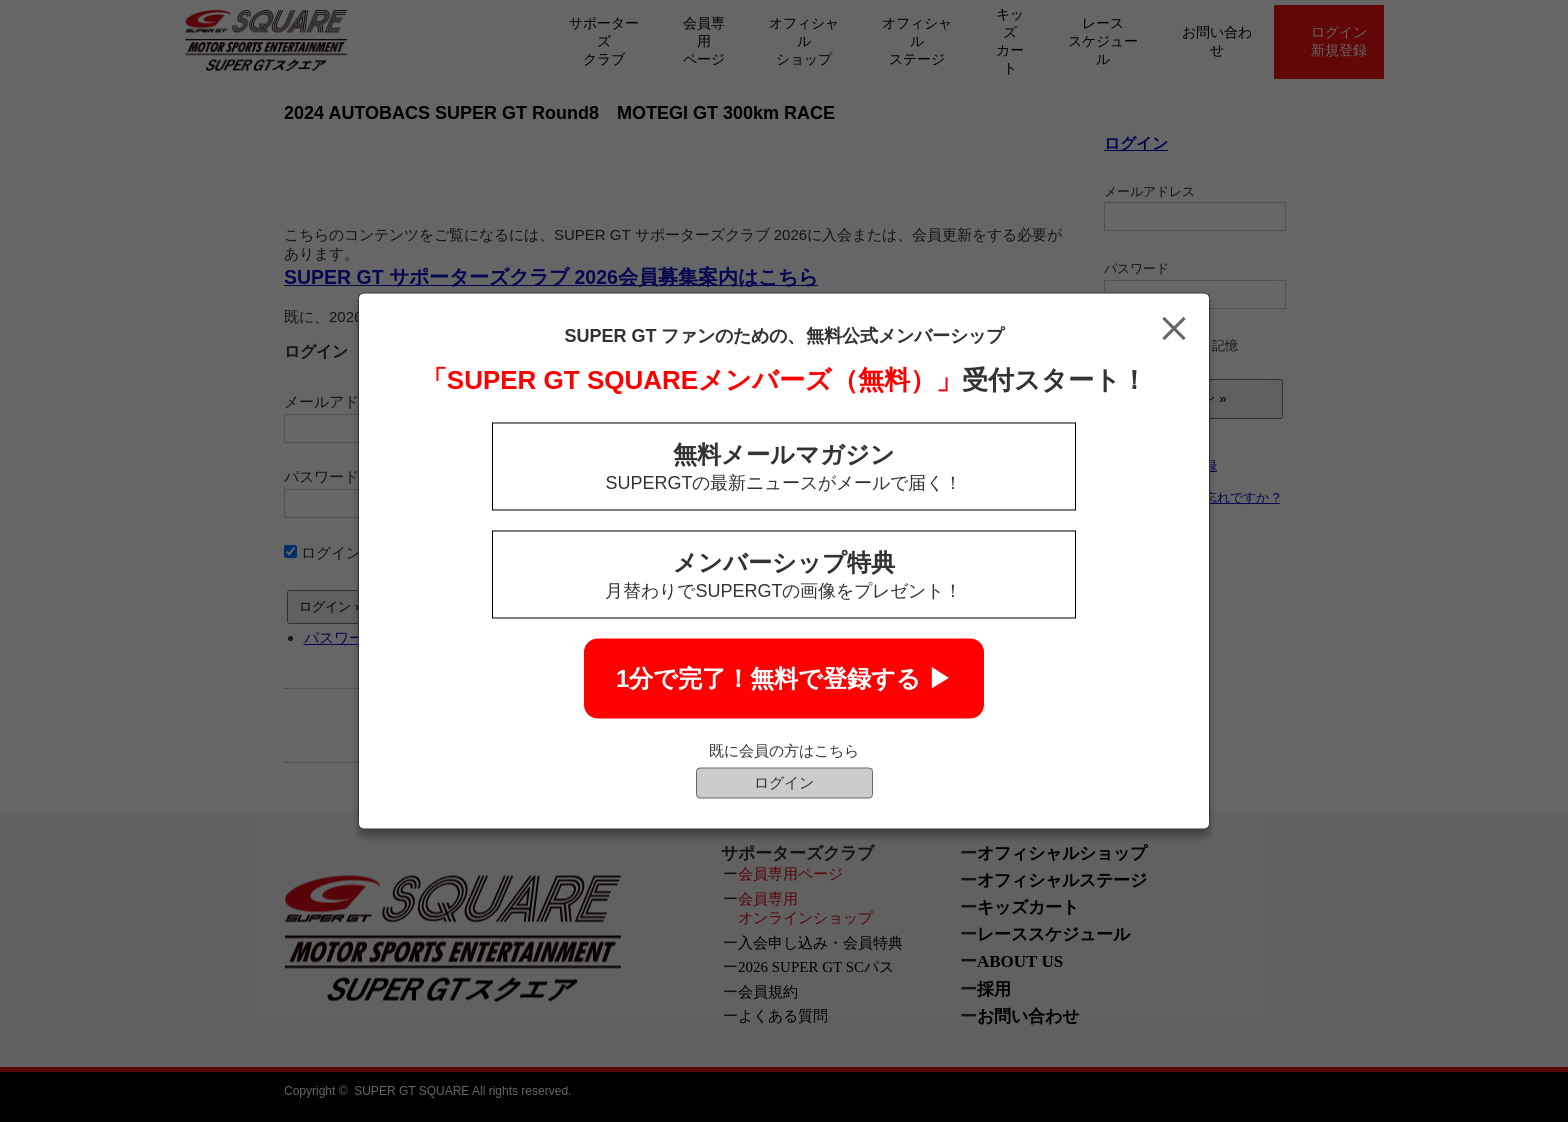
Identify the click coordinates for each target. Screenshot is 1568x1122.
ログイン (784, 782)
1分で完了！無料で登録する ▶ (784, 678)
